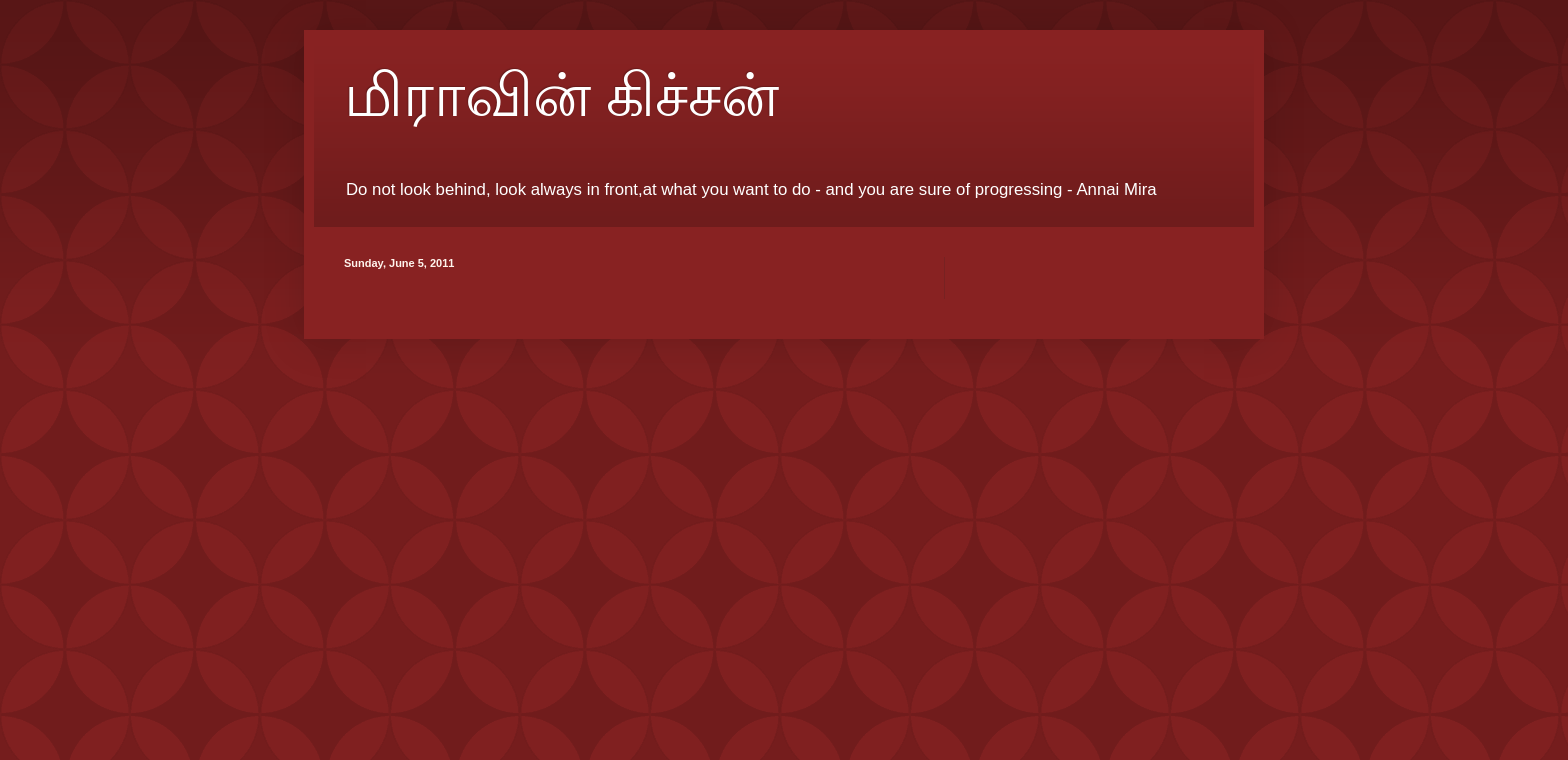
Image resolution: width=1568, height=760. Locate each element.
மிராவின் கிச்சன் (561, 96)
